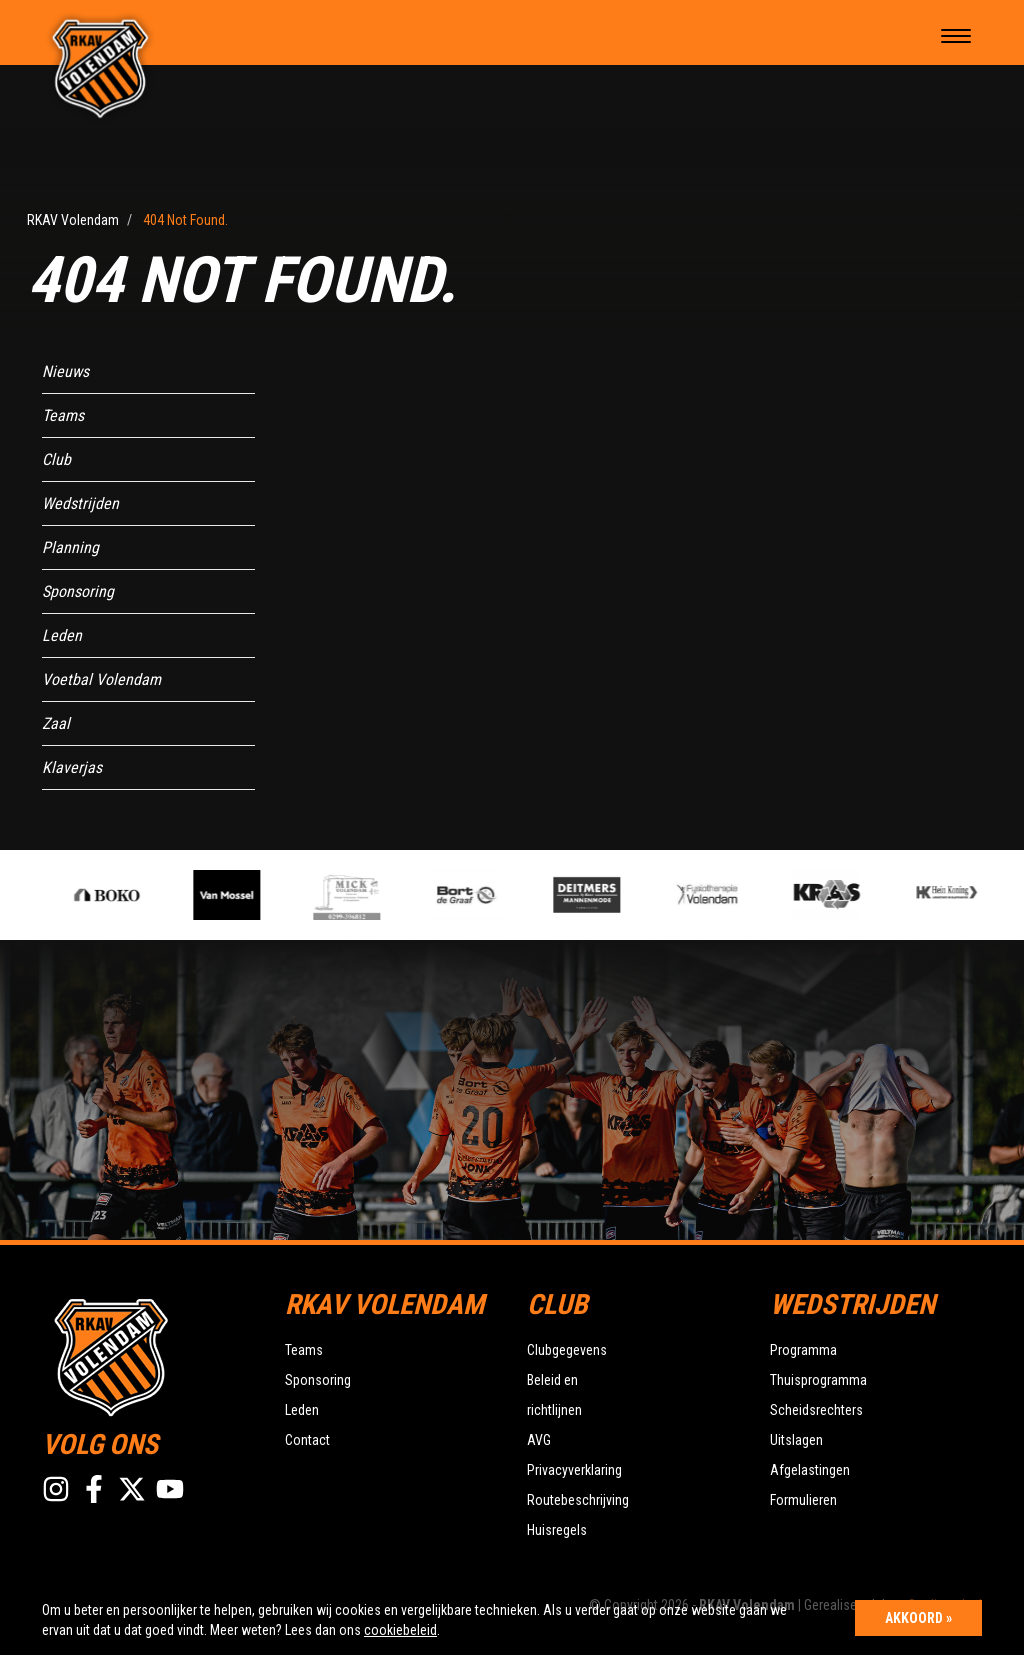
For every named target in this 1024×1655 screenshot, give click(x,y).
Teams (63, 415)
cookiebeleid (400, 1630)
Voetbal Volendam (101, 679)
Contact (307, 1440)
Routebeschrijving (578, 1500)
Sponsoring (78, 591)
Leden (62, 635)
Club (56, 459)
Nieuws (65, 371)
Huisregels (557, 1530)
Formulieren (803, 1500)
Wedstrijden (80, 503)
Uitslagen (796, 1440)
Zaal (56, 723)
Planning (70, 547)
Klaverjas (72, 767)
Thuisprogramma (818, 1380)
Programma (803, 1350)
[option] (365, 895)
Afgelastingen (810, 1470)
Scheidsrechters (816, 1410)
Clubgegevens (567, 1350)
